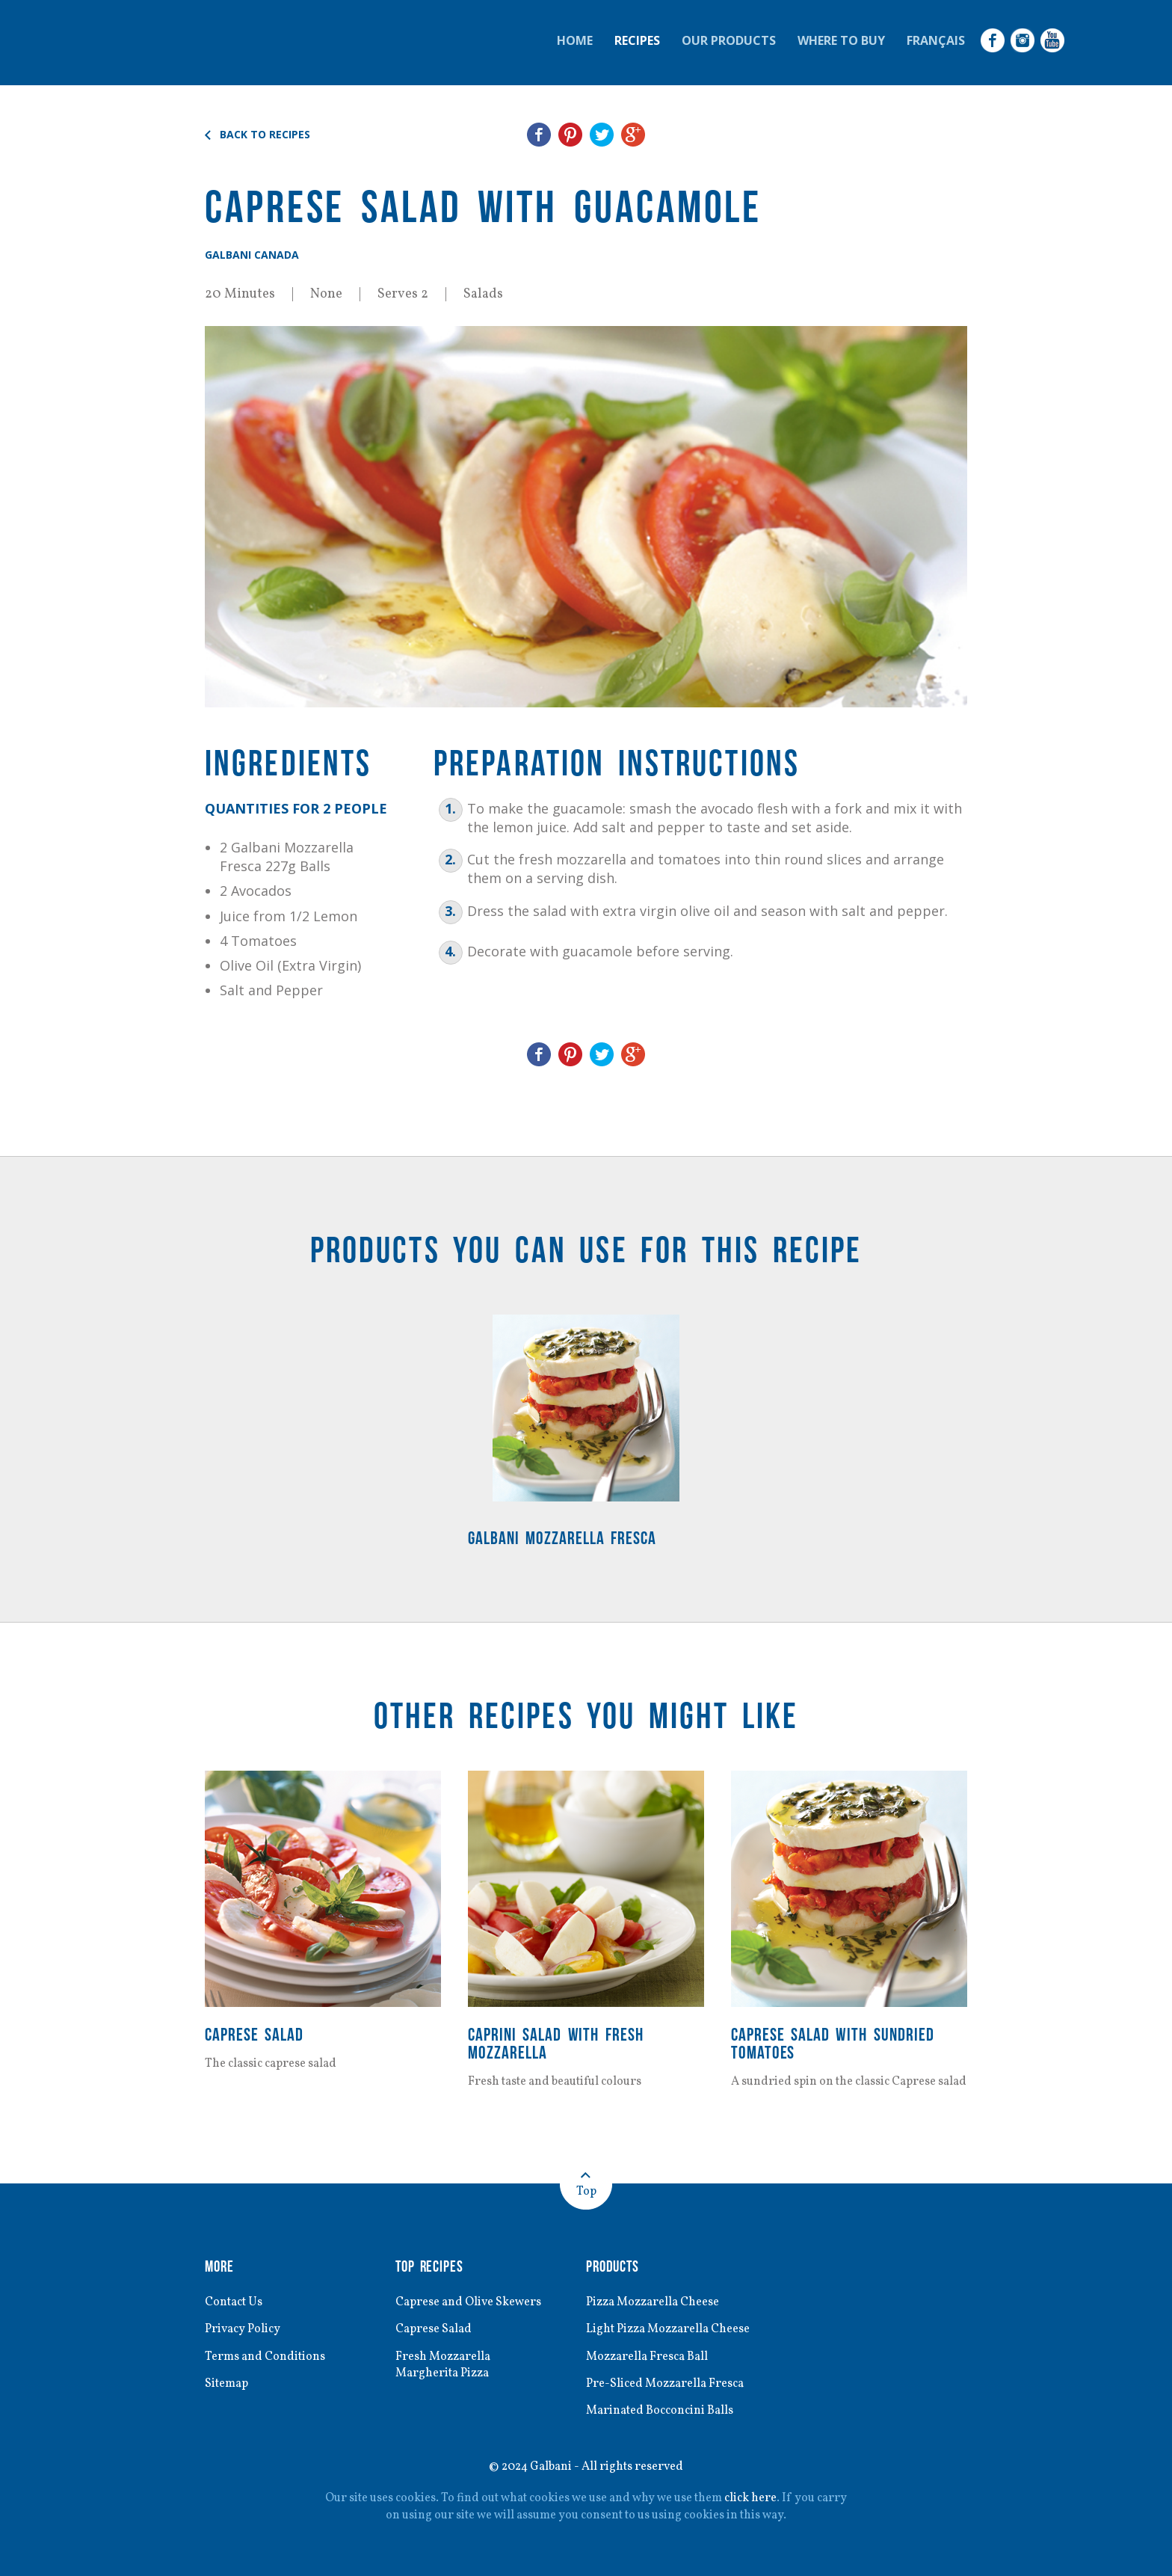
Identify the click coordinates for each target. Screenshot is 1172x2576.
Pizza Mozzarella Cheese (652, 2302)
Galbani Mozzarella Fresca (562, 1537)
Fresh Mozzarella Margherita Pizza (442, 2365)
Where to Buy (841, 40)
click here (750, 2498)
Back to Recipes (265, 134)
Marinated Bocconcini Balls (659, 2411)
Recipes (637, 40)
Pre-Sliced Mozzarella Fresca (665, 2384)
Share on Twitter (602, 135)
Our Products (729, 40)
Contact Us (233, 2302)
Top (586, 2191)
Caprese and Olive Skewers (468, 2302)
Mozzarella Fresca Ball (647, 2357)
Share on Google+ (633, 135)
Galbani (190, 42)
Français (936, 40)
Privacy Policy (242, 2329)
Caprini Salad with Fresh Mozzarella (556, 2043)
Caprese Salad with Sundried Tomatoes (832, 2043)
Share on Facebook (539, 135)
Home (575, 40)
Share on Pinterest (570, 135)
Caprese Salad (254, 2034)
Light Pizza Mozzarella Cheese (668, 2329)
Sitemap (226, 2384)
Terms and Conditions (265, 2357)
